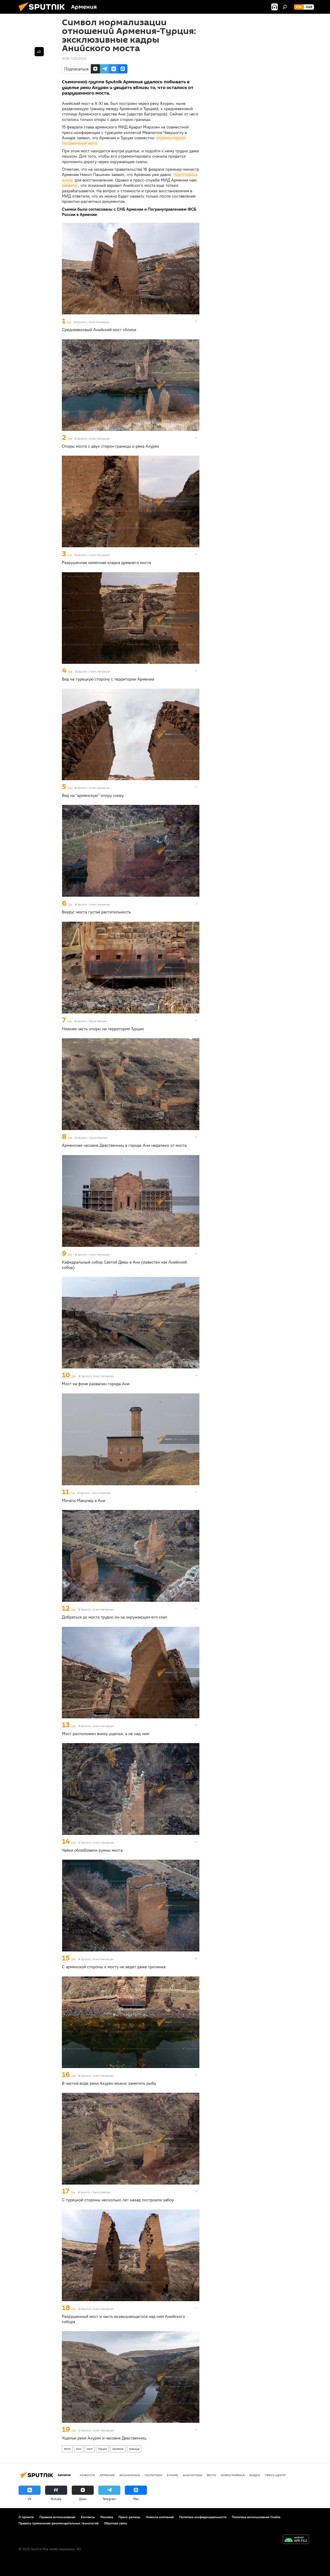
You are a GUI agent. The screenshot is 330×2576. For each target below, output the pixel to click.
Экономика (129, 2475)
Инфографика (233, 2475)
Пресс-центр (275, 2475)
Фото (67, 2448)
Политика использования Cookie (256, 2517)
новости (87, 2475)
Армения (118, 2448)
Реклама (106, 2517)
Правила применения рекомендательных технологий (59, 2523)
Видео (254, 2475)
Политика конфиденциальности (202, 2517)
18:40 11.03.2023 (74, 58)
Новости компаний (160, 2517)
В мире (172, 2475)
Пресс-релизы (129, 2517)
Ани (78, 2448)
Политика (153, 2475)
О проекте (26, 2517)
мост (90, 2448)
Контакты (88, 2517)
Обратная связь (115, 2523)
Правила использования (57, 2517)
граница (134, 2448)
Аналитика (192, 2475)
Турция (102, 2448)
